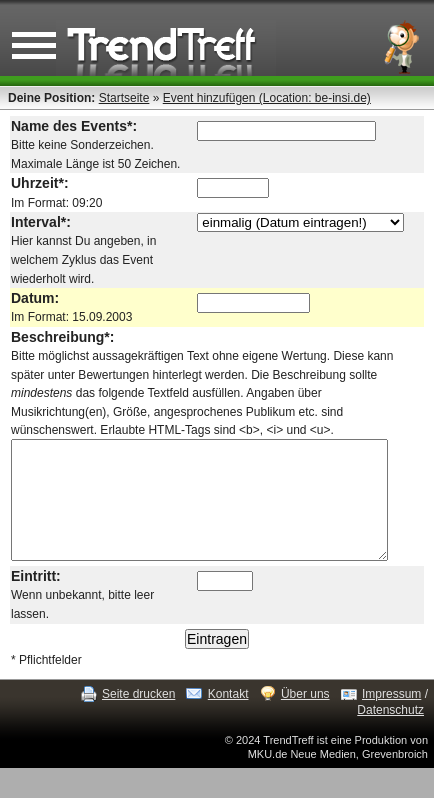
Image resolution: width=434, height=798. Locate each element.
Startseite (124, 98)
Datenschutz (390, 715)
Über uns (305, 700)
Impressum (391, 700)
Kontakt (228, 700)
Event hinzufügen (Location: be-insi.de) (267, 98)
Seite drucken (138, 700)
